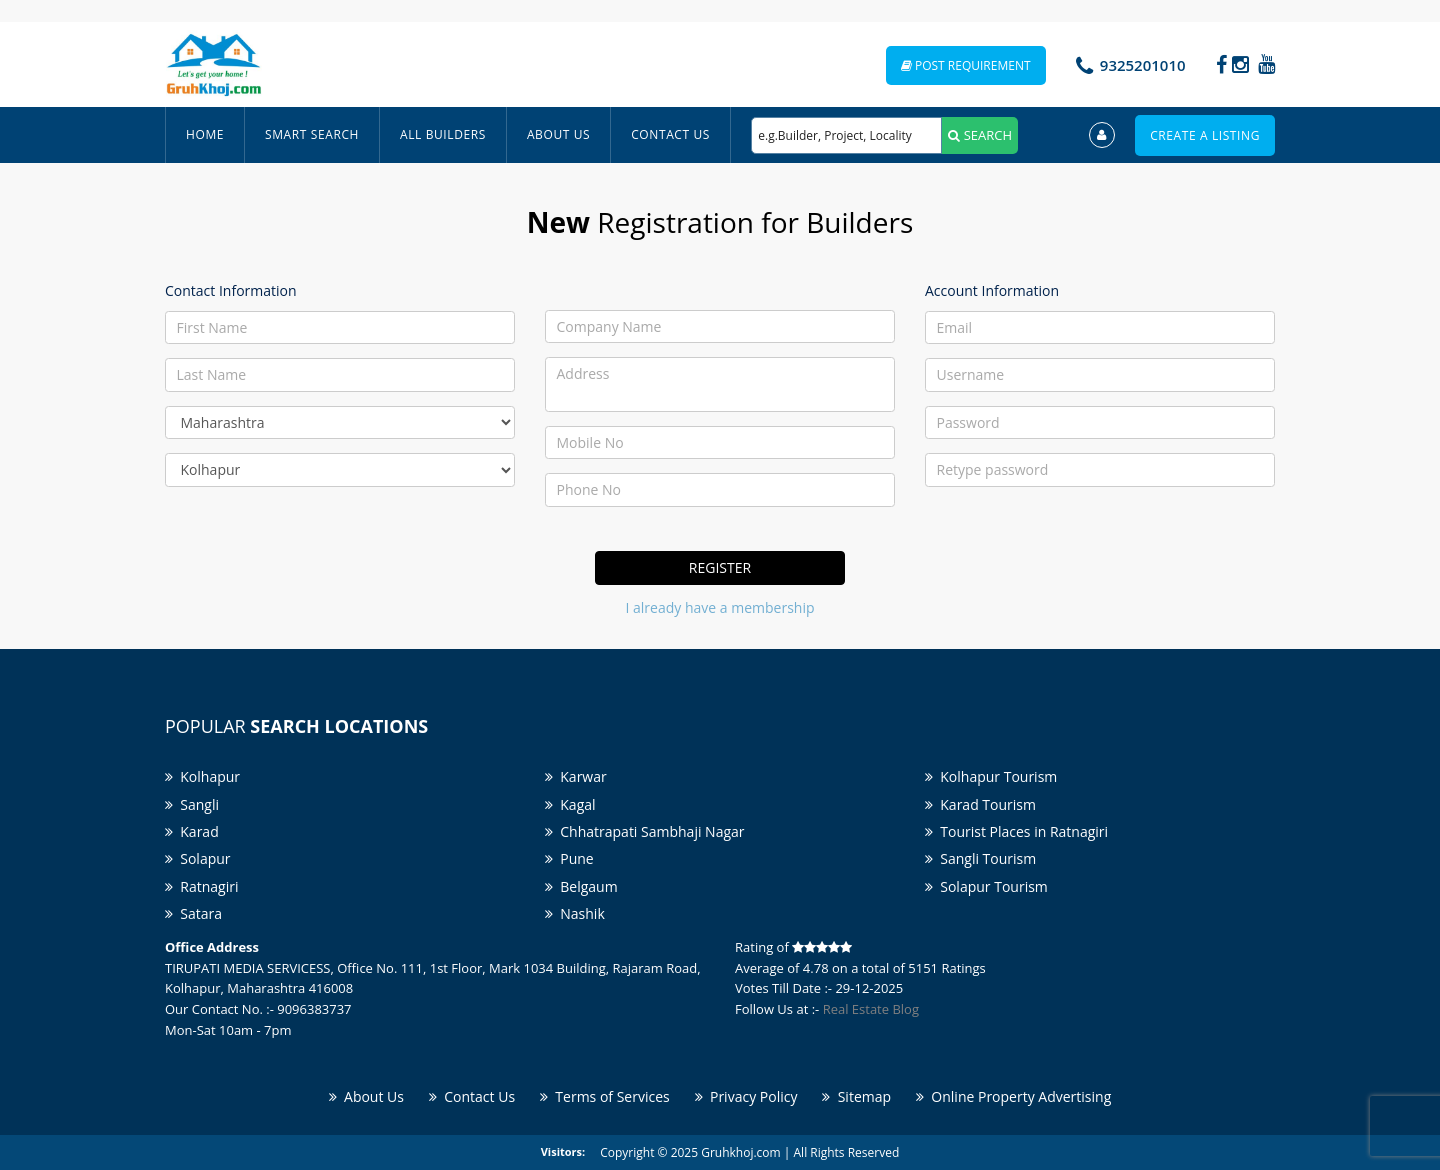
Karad (192, 831)
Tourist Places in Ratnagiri (1016, 831)
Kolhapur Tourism (991, 776)
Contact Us (670, 134)
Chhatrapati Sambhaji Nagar (645, 831)
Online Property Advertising (1013, 1096)
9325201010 (1143, 65)
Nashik (575, 913)
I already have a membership (720, 607)
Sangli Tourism (980, 858)
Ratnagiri (201, 886)
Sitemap (856, 1096)
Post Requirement (966, 65)
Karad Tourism (980, 804)
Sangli (192, 804)
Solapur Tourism (986, 886)
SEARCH (980, 135)
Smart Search (312, 134)
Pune (569, 858)
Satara (193, 913)
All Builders (443, 134)
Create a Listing (1205, 135)
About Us (558, 134)
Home (205, 134)
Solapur (198, 858)
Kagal (570, 804)
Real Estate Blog (871, 1009)
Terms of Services (605, 1096)
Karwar (576, 776)
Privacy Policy (746, 1096)
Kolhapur (202, 776)
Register (720, 567)
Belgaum (581, 886)
